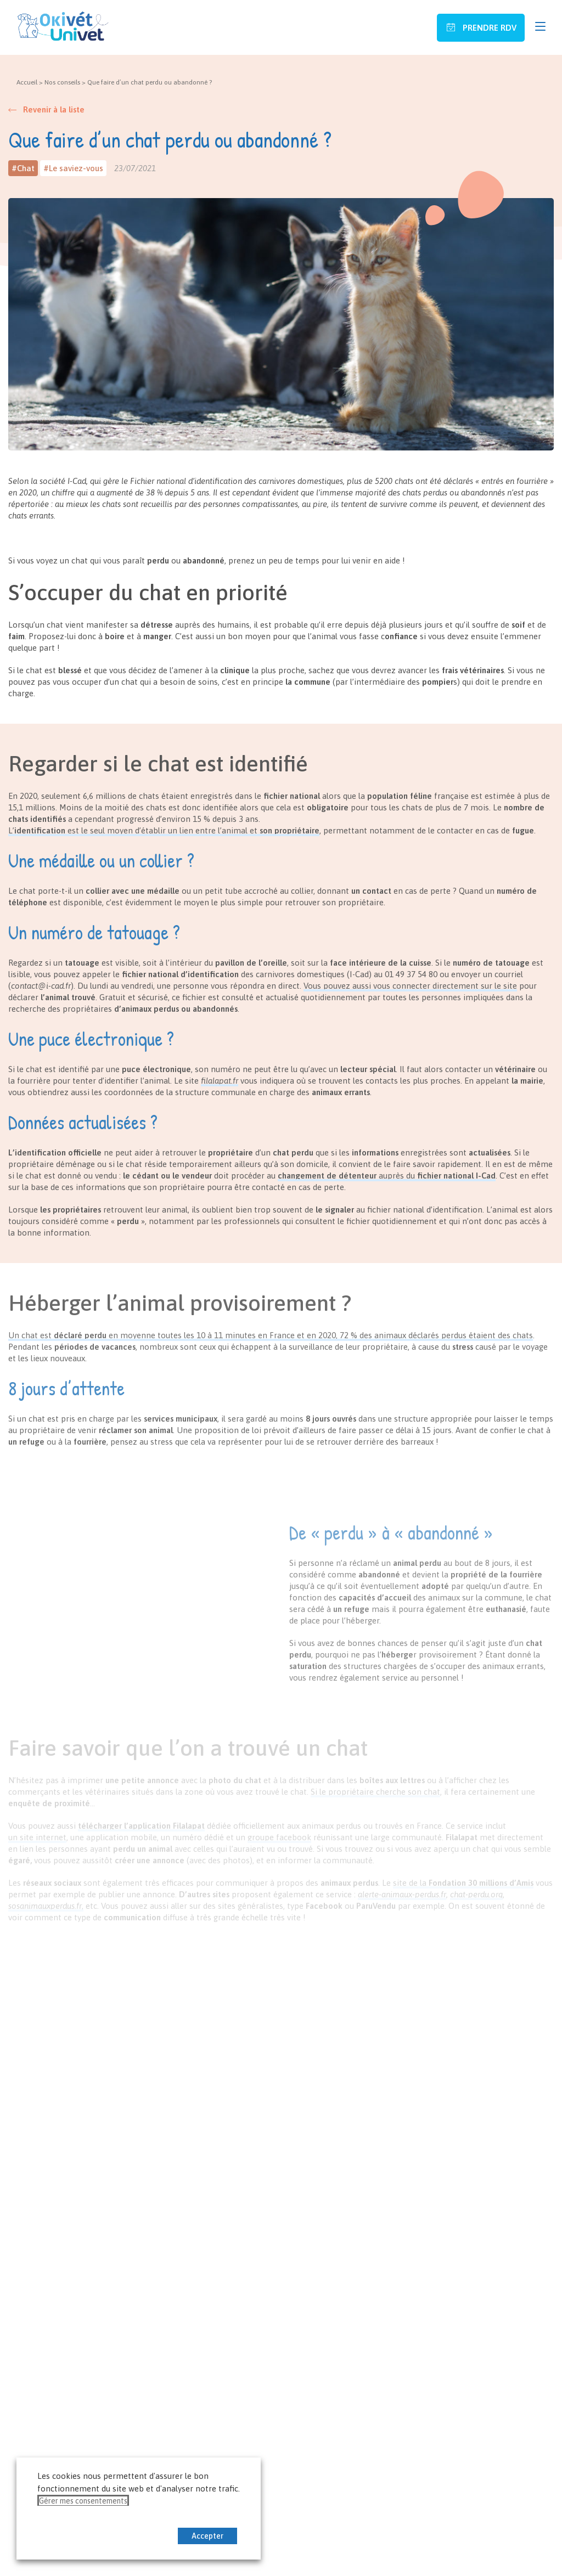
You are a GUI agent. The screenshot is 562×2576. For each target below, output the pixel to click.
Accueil (26, 82)
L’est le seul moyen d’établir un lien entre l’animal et (163, 830)
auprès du (387, 1175)
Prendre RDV (488, 27)
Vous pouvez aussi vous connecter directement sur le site (410, 985)
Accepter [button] (207, 2536)
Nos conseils (62, 82)
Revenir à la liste (54, 109)
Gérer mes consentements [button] (83, 2500)
